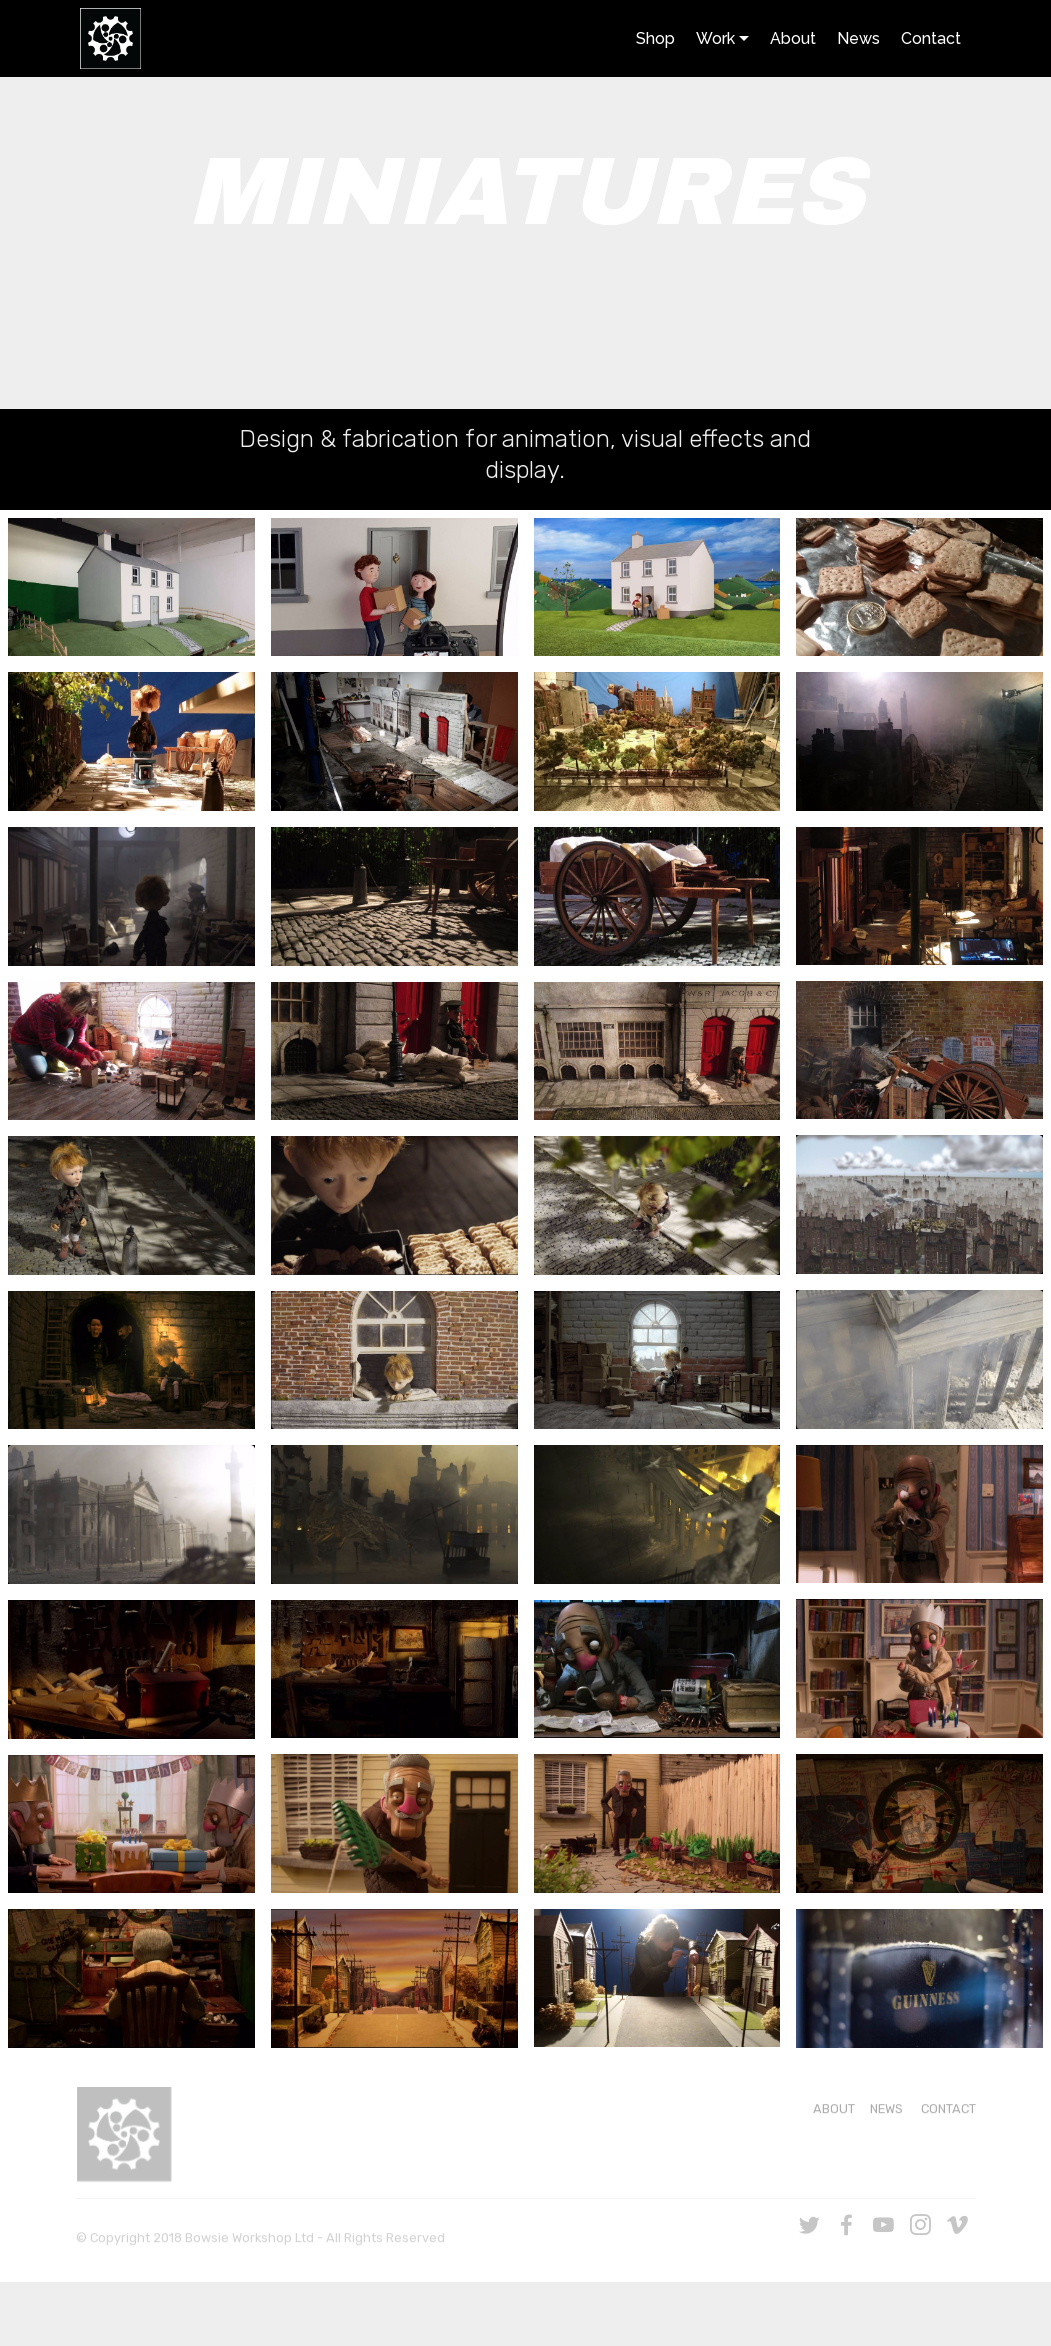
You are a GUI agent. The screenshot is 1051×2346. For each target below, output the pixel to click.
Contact (931, 38)
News (858, 38)
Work (715, 38)
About (793, 38)
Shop (655, 38)
